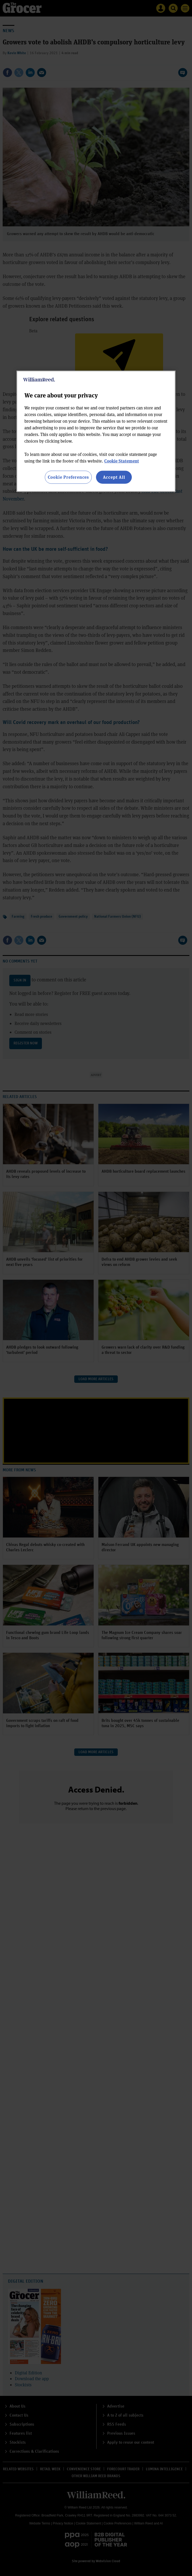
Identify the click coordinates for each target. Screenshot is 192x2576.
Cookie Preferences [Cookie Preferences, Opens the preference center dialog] (68, 477)
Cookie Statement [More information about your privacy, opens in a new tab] (121, 461)
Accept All (114, 477)
